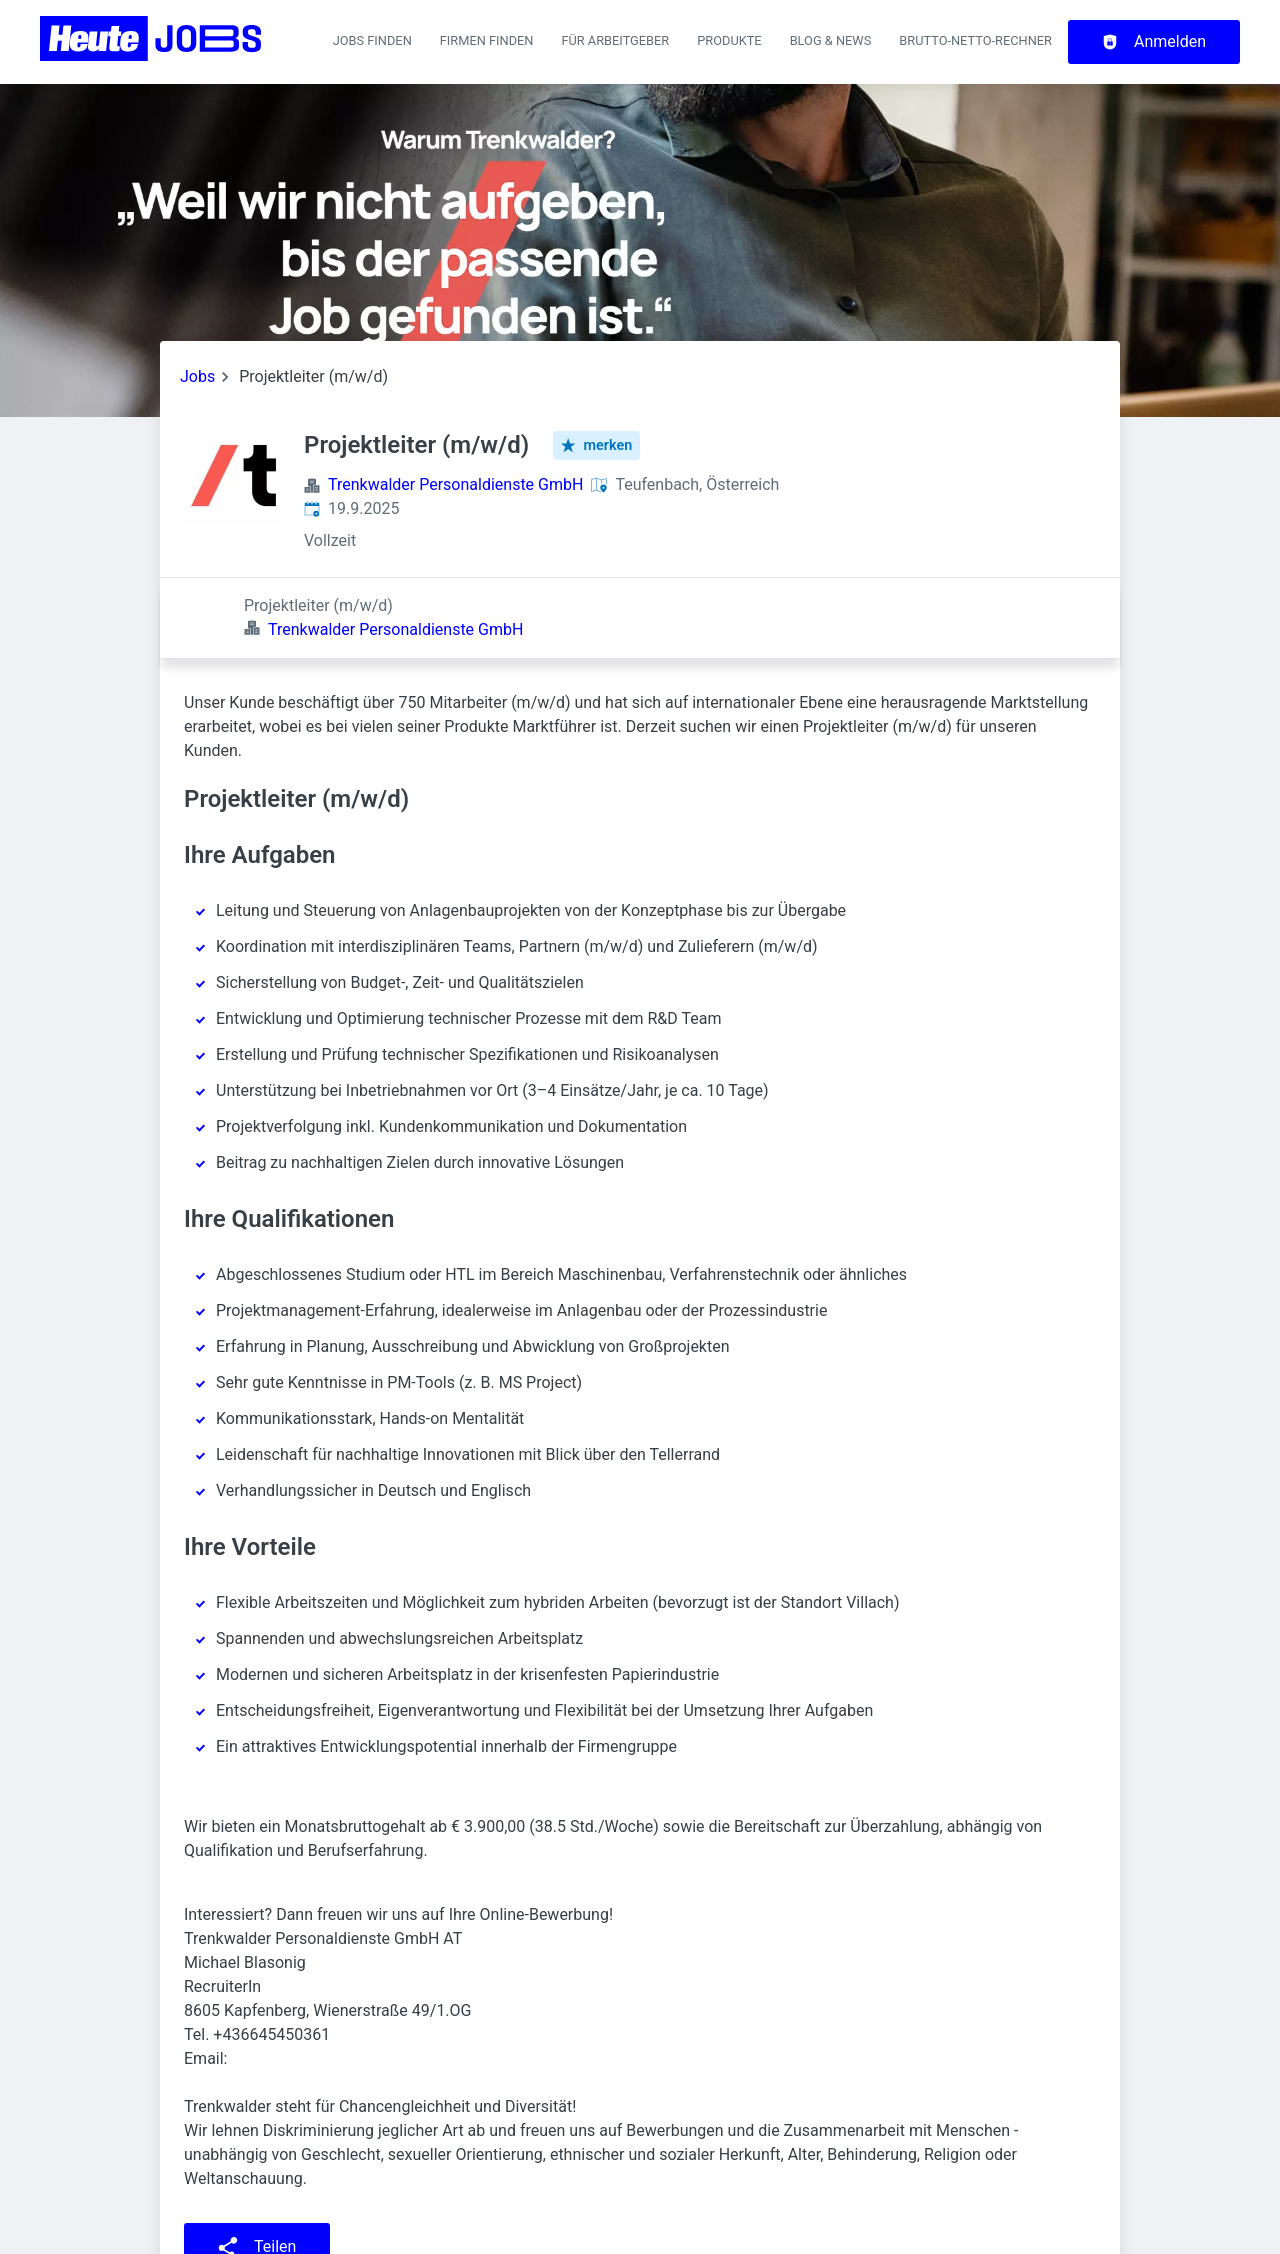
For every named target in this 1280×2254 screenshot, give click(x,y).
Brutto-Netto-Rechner (975, 40)
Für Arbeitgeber (615, 40)
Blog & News (831, 40)
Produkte (729, 40)
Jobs (197, 376)
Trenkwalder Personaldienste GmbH (455, 484)
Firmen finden (487, 40)
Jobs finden (372, 40)
